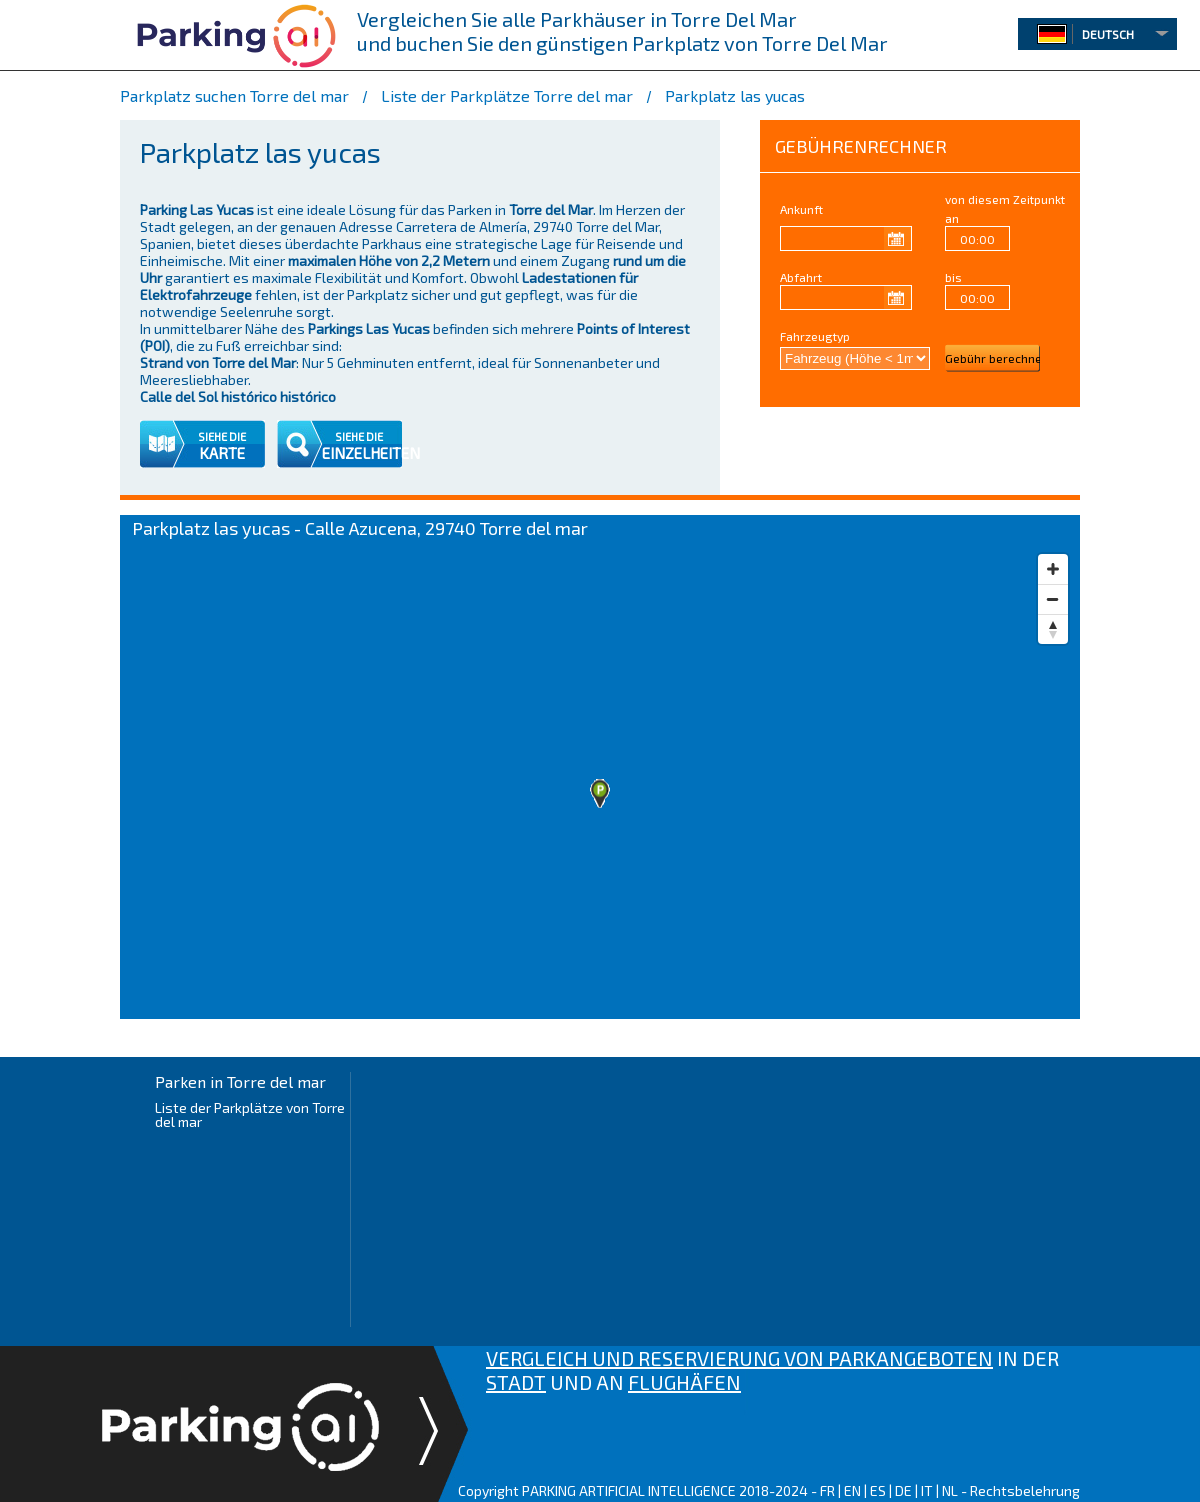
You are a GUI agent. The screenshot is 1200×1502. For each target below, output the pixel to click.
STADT (516, 1382)
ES (878, 1490)
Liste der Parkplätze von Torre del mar (250, 1114)
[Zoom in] (1053, 569)
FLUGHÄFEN (684, 1382)
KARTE (222, 453)
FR (827, 1490)
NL (950, 1490)
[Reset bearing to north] (1053, 629)
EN (852, 1490)
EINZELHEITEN (371, 453)
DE (903, 1490)
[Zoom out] (1053, 599)
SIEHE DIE (222, 436)
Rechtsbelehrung (1025, 1490)
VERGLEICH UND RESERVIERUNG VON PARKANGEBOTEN (739, 1358)
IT (927, 1490)
